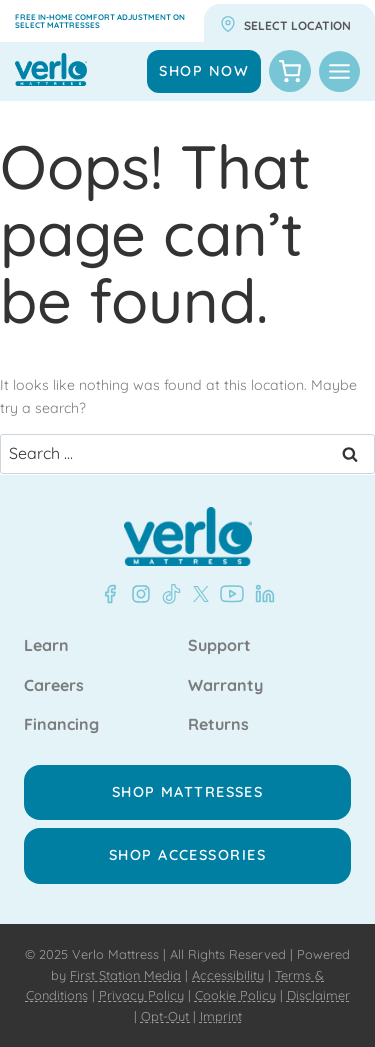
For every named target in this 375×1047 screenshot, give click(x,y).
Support (219, 646)
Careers (54, 686)
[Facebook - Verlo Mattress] (110, 594)
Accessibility (228, 975)
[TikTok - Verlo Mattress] (168, 594)
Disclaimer (318, 995)
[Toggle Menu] (339, 71)
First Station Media (125, 975)
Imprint (221, 1016)
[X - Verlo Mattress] (197, 594)
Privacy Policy (141, 995)
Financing (61, 725)
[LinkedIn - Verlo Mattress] (261, 594)
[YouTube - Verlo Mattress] (228, 594)
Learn (46, 646)
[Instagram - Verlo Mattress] (137, 594)
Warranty (225, 686)
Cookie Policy (235, 995)
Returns (218, 725)
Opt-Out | (168, 1016)
